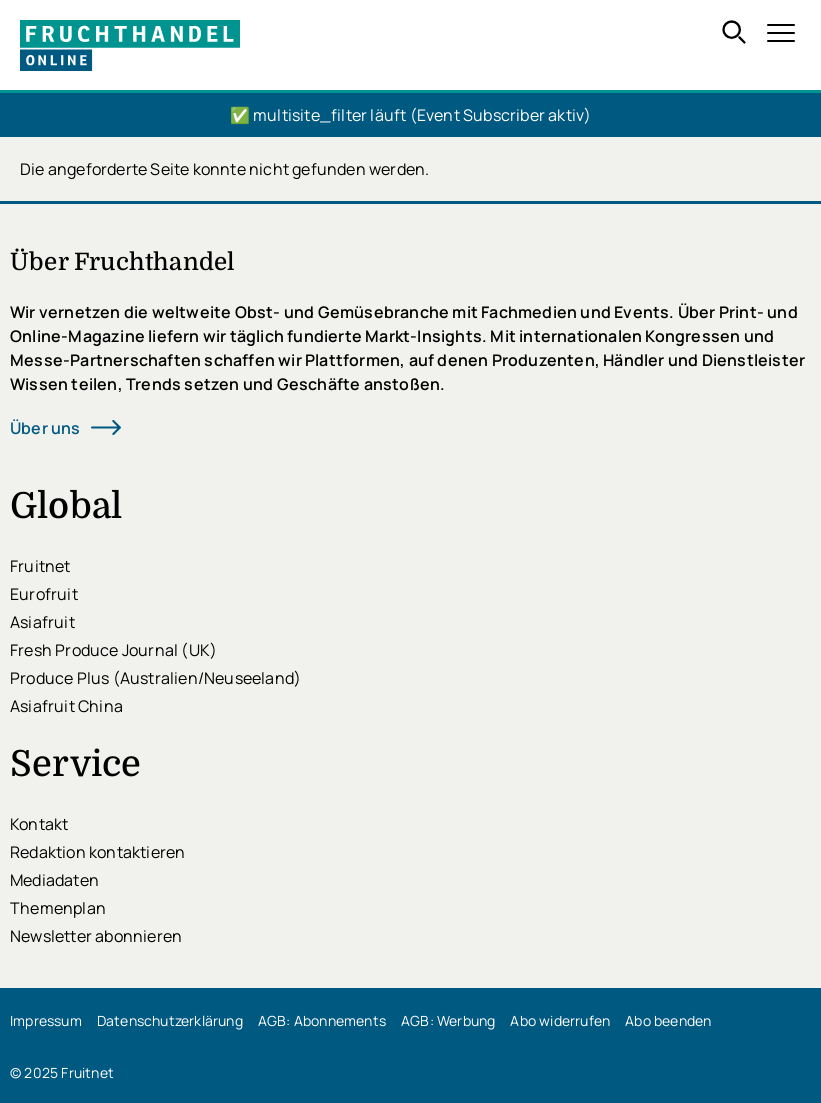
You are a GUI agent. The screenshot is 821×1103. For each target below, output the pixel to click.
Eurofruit (44, 594)
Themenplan (58, 908)
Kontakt (39, 824)
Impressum (46, 1020)
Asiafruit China (66, 706)
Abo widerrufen (560, 1020)
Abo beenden (668, 1020)
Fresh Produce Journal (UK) (113, 650)
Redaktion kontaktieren (97, 852)
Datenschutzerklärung (170, 1020)
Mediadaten (54, 880)
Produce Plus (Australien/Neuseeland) (155, 678)
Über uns (45, 428)
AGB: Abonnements (322, 1020)
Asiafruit (42, 622)
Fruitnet (40, 566)
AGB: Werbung (448, 1020)
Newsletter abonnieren (96, 936)
